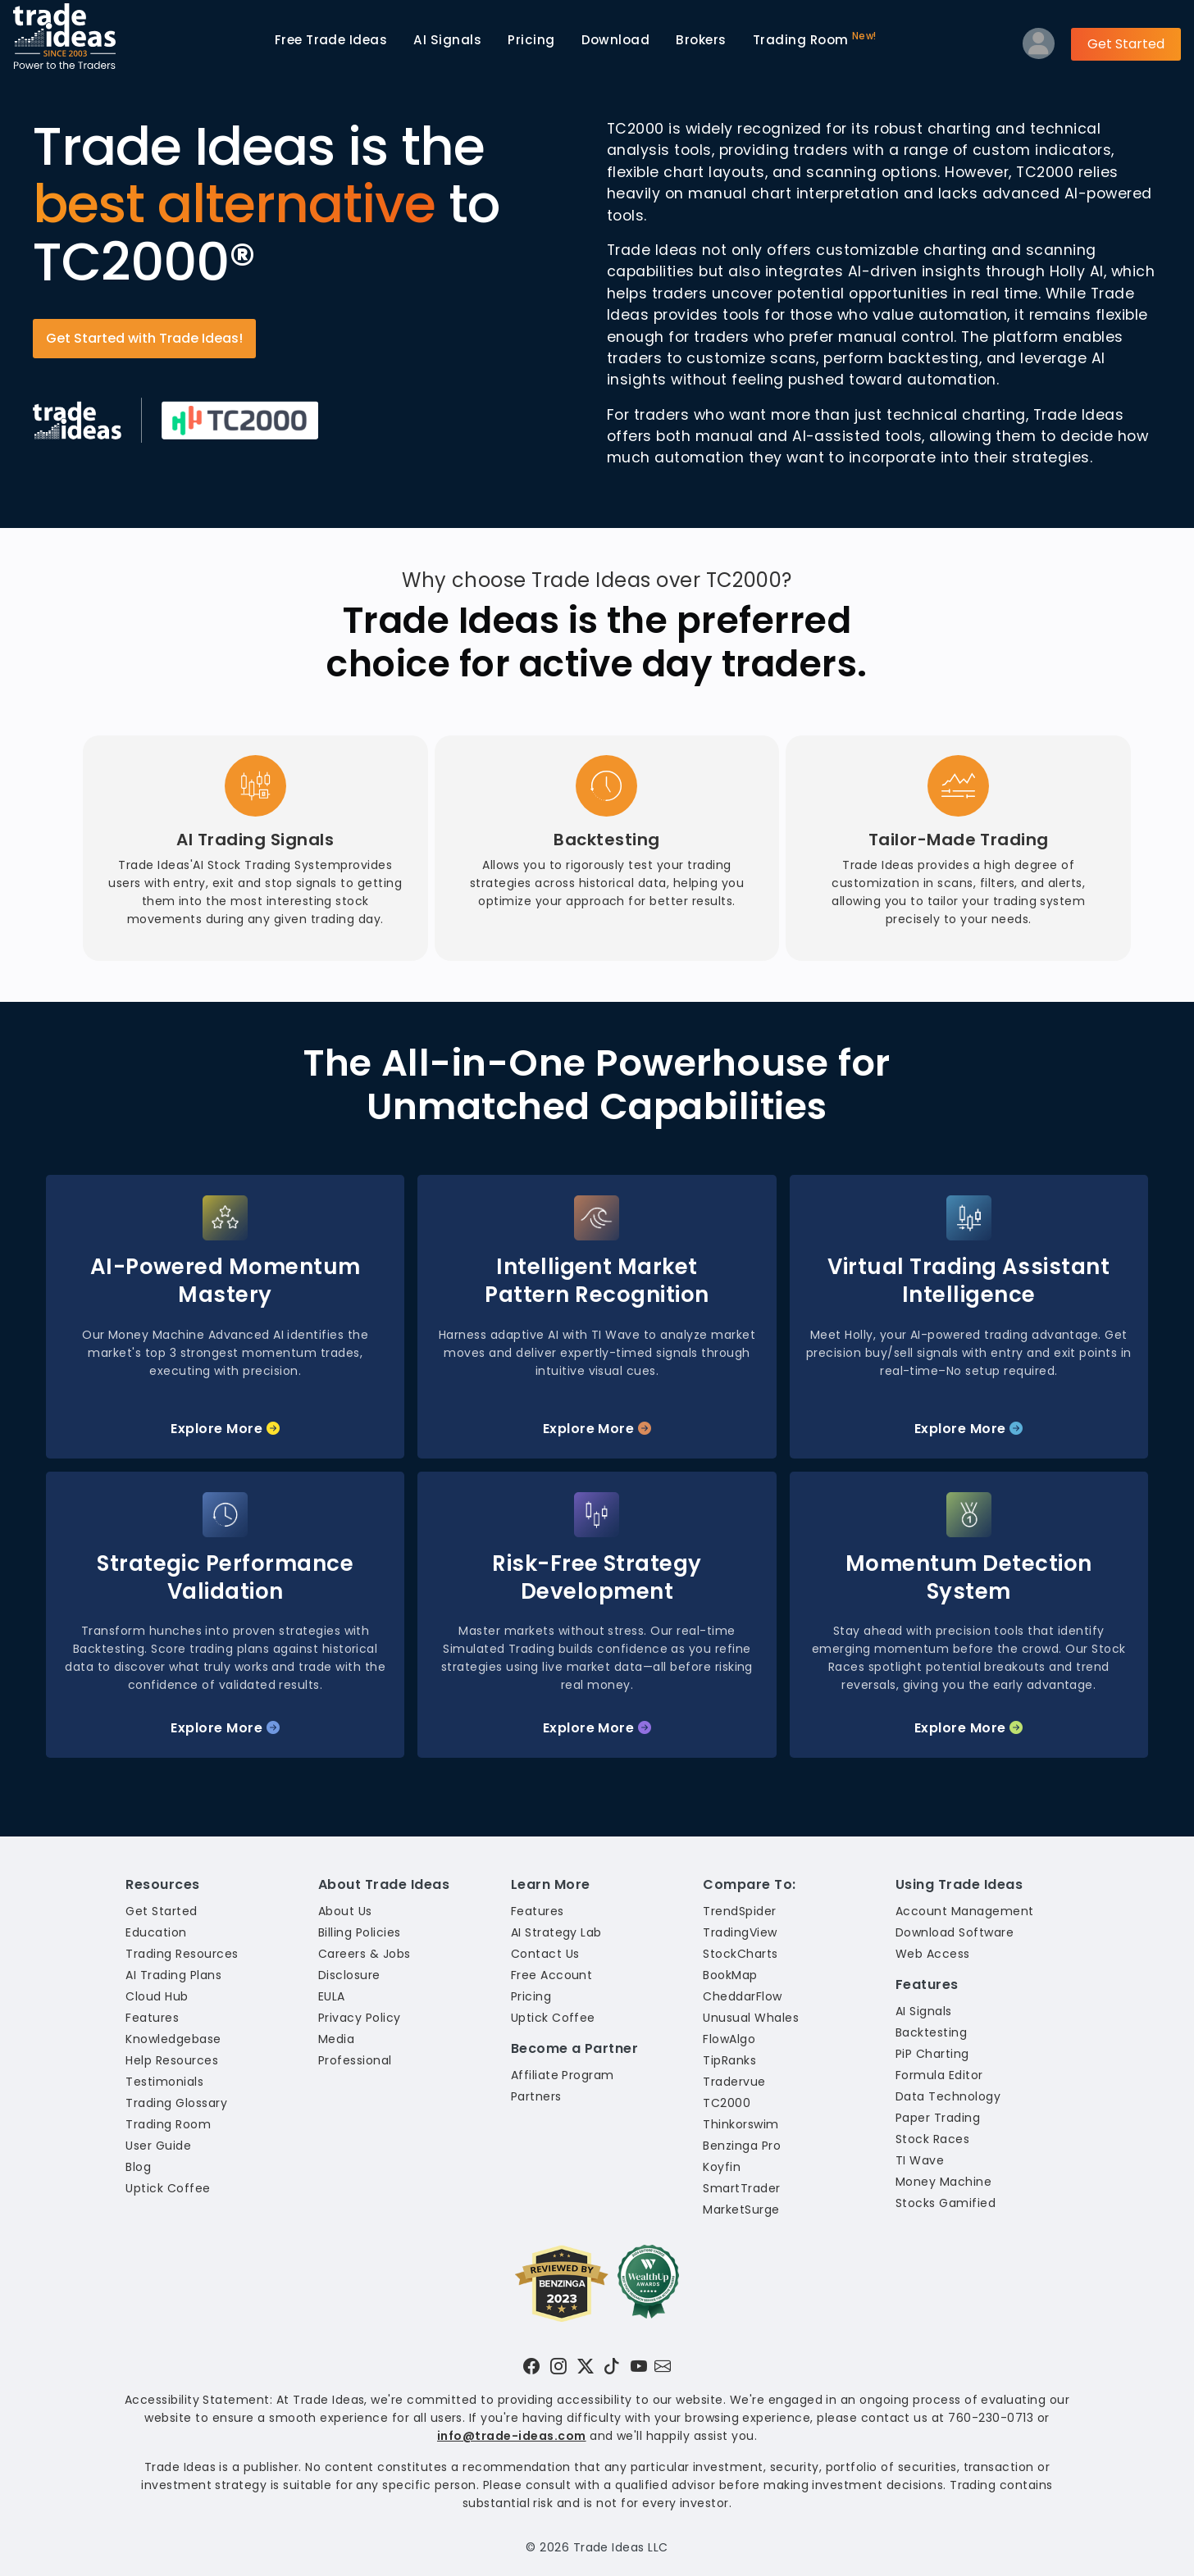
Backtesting (931, 2032)
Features (152, 2017)
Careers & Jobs (364, 1954)
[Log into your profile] (1039, 47)
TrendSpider (739, 1911)
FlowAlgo (729, 2039)
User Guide (158, 2145)
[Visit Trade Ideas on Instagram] (558, 2366)
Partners (536, 2096)
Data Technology (948, 2096)
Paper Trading (938, 2117)
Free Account (552, 1975)
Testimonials (164, 2081)
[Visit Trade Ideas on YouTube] (638, 2366)
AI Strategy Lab (556, 1932)
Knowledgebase (173, 2039)
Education (155, 1932)
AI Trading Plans (173, 1975)
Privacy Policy (359, 2017)
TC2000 (726, 2103)
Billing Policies (359, 1932)
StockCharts (740, 1954)
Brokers (701, 39)
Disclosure (349, 1975)
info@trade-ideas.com (511, 2436)
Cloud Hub (156, 1996)
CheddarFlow (742, 1996)
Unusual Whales (751, 2017)
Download (615, 39)
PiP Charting (932, 2054)
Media (336, 2039)
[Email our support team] (662, 2366)
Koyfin (722, 2167)
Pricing (531, 39)
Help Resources (171, 2060)
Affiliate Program (562, 2075)
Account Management (965, 1911)
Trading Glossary (176, 2103)
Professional (355, 2060)
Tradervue (734, 2081)
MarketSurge (741, 2209)
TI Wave (920, 2160)
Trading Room (815, 39)
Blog (138, 2167)
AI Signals (447, 39)
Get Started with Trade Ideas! (144, 338)
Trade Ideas (331, 39)
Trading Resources (181, 1954)
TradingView (740, 1932)
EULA (331, 1996)
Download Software (955, 1932)
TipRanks (729, 2060)
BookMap (730, 1975)
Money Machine (943, 2181)
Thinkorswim (740, 2124)
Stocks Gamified (946, 2203)
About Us (345, 1911)
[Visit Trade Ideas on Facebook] (531, 2366)
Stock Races (932, 2139)
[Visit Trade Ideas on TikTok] (611, 2366)
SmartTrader (741, 2188)
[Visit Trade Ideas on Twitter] (585, 2366)
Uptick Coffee (167, 2188)
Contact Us (545, 1954)
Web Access (933, 1954)
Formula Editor (939, 2075)
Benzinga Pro (742, 2145)
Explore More (225, 1428)
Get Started (1125, 43)
